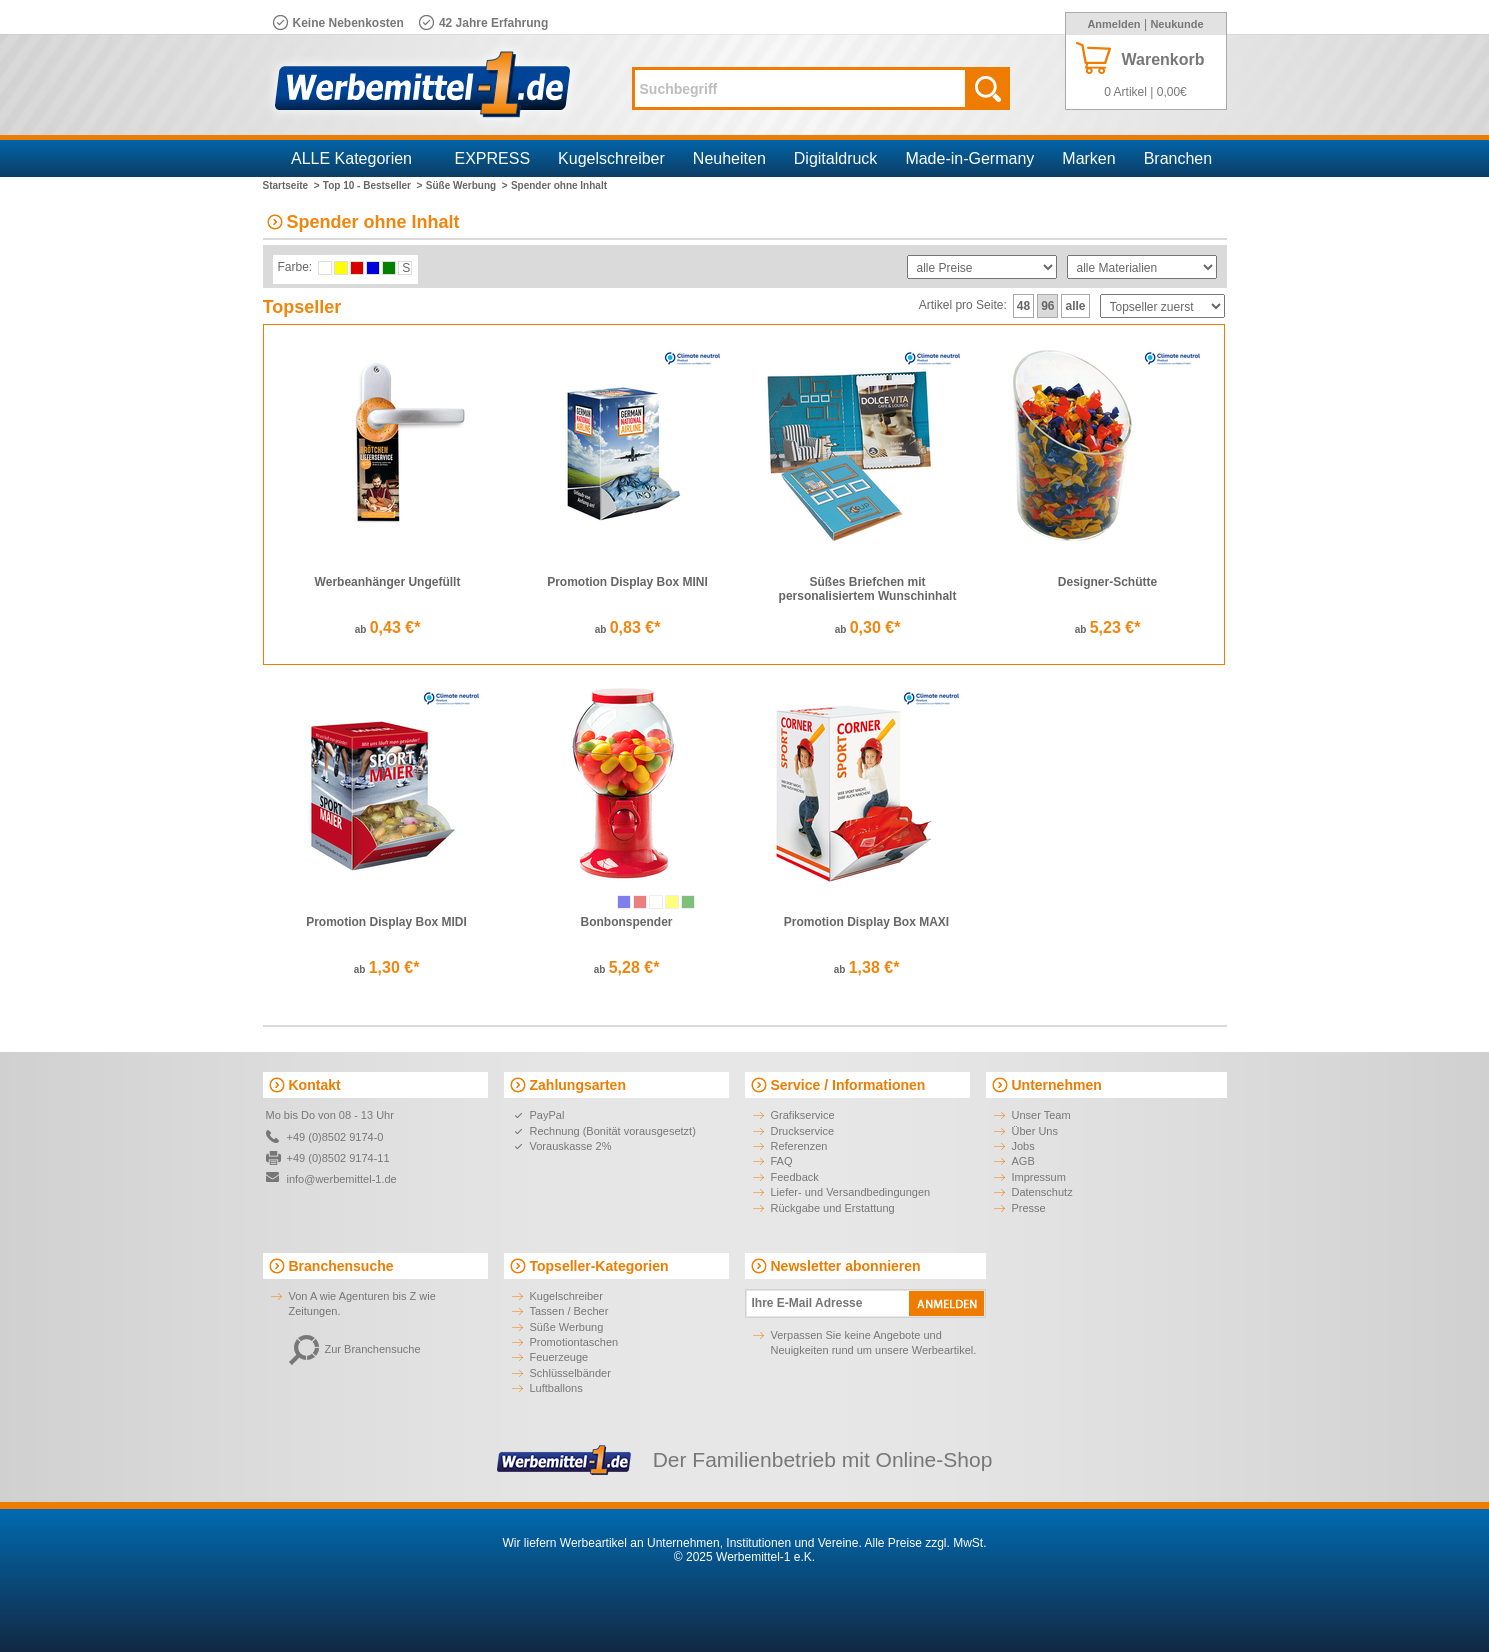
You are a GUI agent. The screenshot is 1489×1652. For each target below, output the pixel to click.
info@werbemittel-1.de (342, 1179)
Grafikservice (803, 1115)
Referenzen (799, 1146)
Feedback (795, 1177)
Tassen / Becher (569, 1311)
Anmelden (1113, 24)
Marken (1088, 158)
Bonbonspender (627, 922)
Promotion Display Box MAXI (866, 922)
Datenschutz (1042, 1192)
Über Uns (1035, 1131)
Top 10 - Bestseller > (373, 185)
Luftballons (556, 1388)
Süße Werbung (567, 1327)
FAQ (782, 1161)
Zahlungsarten (578, 1085)
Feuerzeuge (559, 1357)
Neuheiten (729, 158)
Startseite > (291, 185)
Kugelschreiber (611, 158)
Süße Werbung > (467, 185)
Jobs (1023, 1146)
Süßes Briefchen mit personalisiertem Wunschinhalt (868, 589)
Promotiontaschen (574, 1342)
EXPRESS (493, 158)
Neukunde (1176, 24)
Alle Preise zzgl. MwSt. (925, 1543)
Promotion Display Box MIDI (386, 922)
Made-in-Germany (969, 158)
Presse (1029, 1208)
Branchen (1178, 158)
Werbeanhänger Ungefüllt (388, 582)
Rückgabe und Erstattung (833, 1208)
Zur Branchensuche (355, 1349)
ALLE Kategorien (351, 158)
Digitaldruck (836, 158)
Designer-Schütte (1107, 582)
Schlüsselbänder (570, 1373)
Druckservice (803, 1131)
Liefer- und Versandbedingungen (851, 1192)
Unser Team (1041, 1115)
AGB (1023, 1161)
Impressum (1039, 1177)
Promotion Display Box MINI (627, 582)
